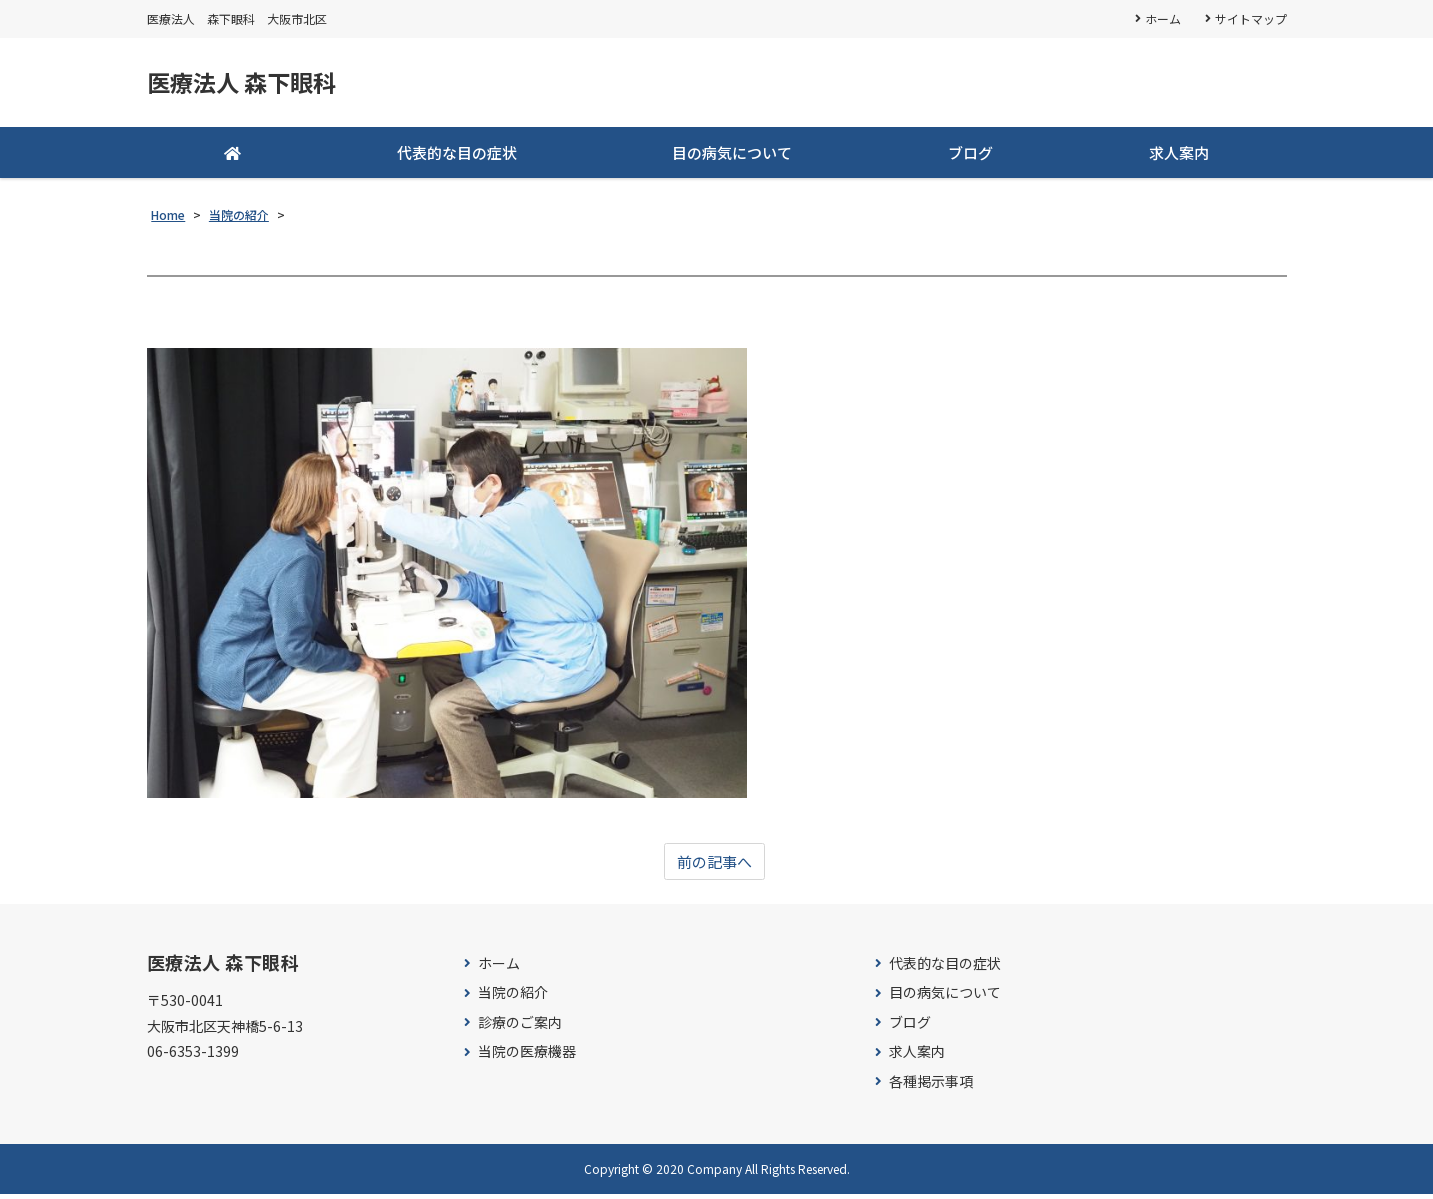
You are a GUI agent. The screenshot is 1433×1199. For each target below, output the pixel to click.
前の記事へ (715, 866)
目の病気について (732, 156)
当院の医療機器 (527, 1056)
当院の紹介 (513, 997)
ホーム (1163, 18)
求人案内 (1179, 156)
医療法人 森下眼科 (254, 85)
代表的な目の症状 (457, 156)
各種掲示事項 (931, 1086)
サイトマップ (1251, 18)
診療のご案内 (520, 1027)
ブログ (970, 156)
